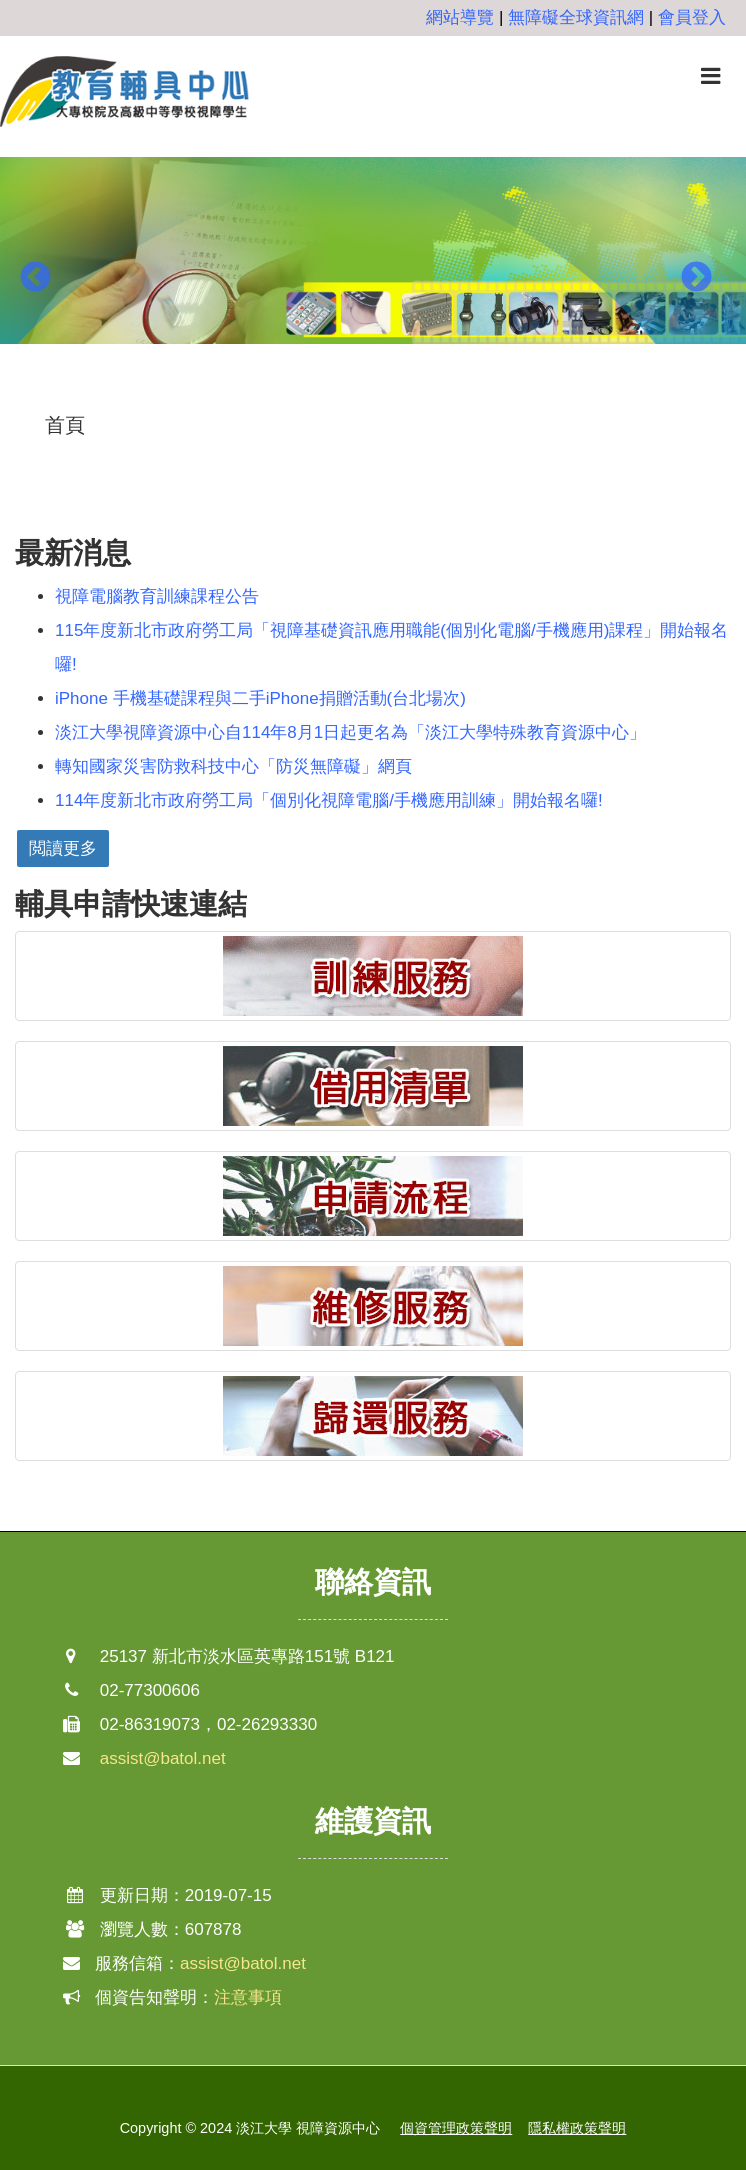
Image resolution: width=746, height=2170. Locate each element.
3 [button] (403, 394)
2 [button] (373, 394)
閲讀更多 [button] (63, 848)
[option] (373, 263)
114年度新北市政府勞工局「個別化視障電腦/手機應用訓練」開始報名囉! (329, 800)
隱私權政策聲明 (577, 2128)
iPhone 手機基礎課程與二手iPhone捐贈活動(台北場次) (260, 698)
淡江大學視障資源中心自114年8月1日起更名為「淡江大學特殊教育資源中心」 (350, 732)
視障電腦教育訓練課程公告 (157, 596)
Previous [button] (35, 278)
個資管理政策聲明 (456, 2128)
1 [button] (343, 394)
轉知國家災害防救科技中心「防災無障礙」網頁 (233, 766)
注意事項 (248, 1997)
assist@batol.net (163, 1758)
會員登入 (692, 17)
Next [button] (696, 278)
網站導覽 (460, 17)
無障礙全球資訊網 (576, 17)
